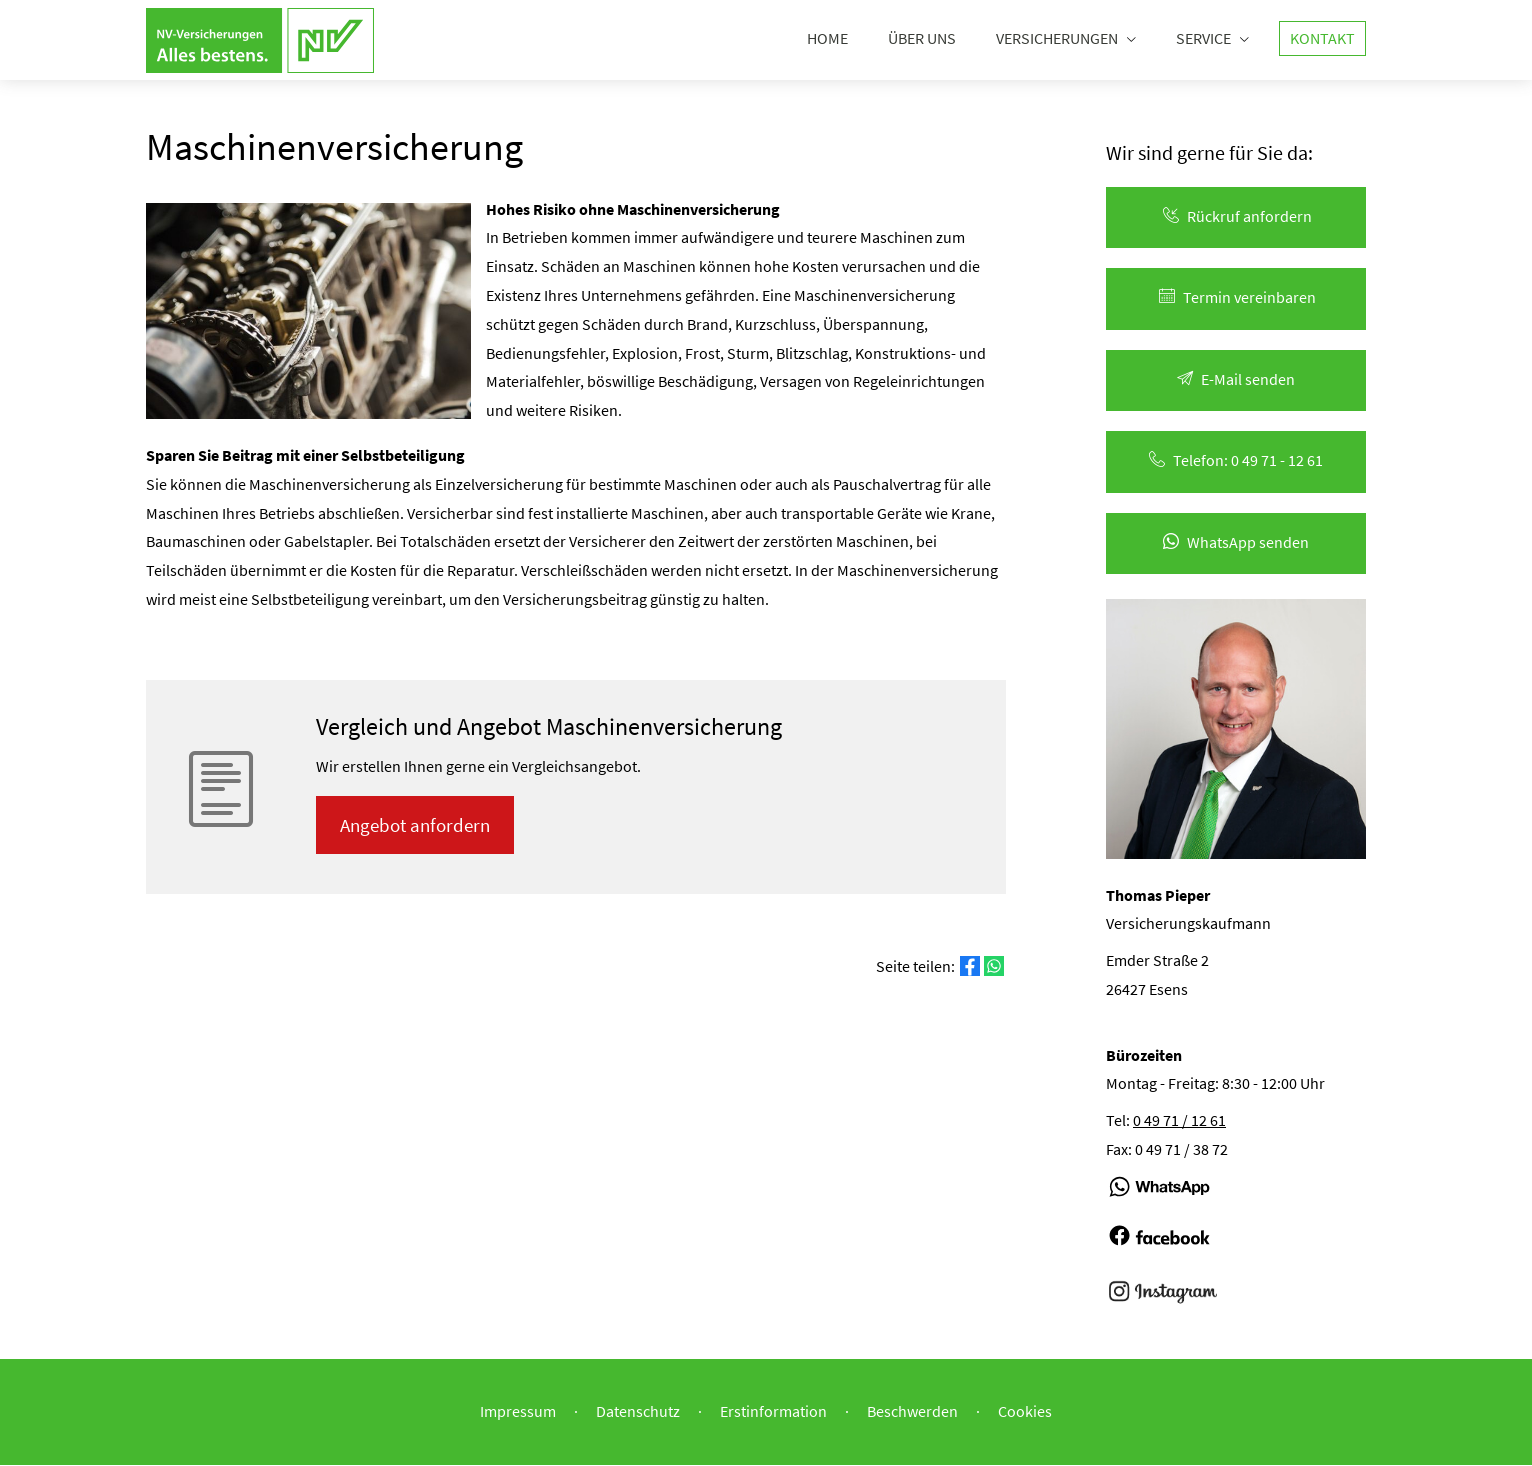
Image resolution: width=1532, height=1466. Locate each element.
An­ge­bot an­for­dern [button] (416, 826)
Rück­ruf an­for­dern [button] (1236, 217)
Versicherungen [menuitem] (1057, 38)
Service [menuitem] (1203, 38)
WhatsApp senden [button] (1236, 543)
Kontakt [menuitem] (1322, 38)
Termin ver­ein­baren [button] (1236, 298)
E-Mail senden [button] (1236, 380)
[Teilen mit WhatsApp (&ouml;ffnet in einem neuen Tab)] (994, 968)
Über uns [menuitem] (922, 38)
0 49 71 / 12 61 (1179, 1121)
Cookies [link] (1025, 1412)
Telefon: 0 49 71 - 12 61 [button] (1236, 461)
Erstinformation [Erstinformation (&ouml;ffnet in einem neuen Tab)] (773, 1412)
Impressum (518, 1412)
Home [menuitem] (827, 38)
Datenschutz (638, 1412)
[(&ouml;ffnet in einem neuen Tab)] (1159, 1207)
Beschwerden (912, 1412)
